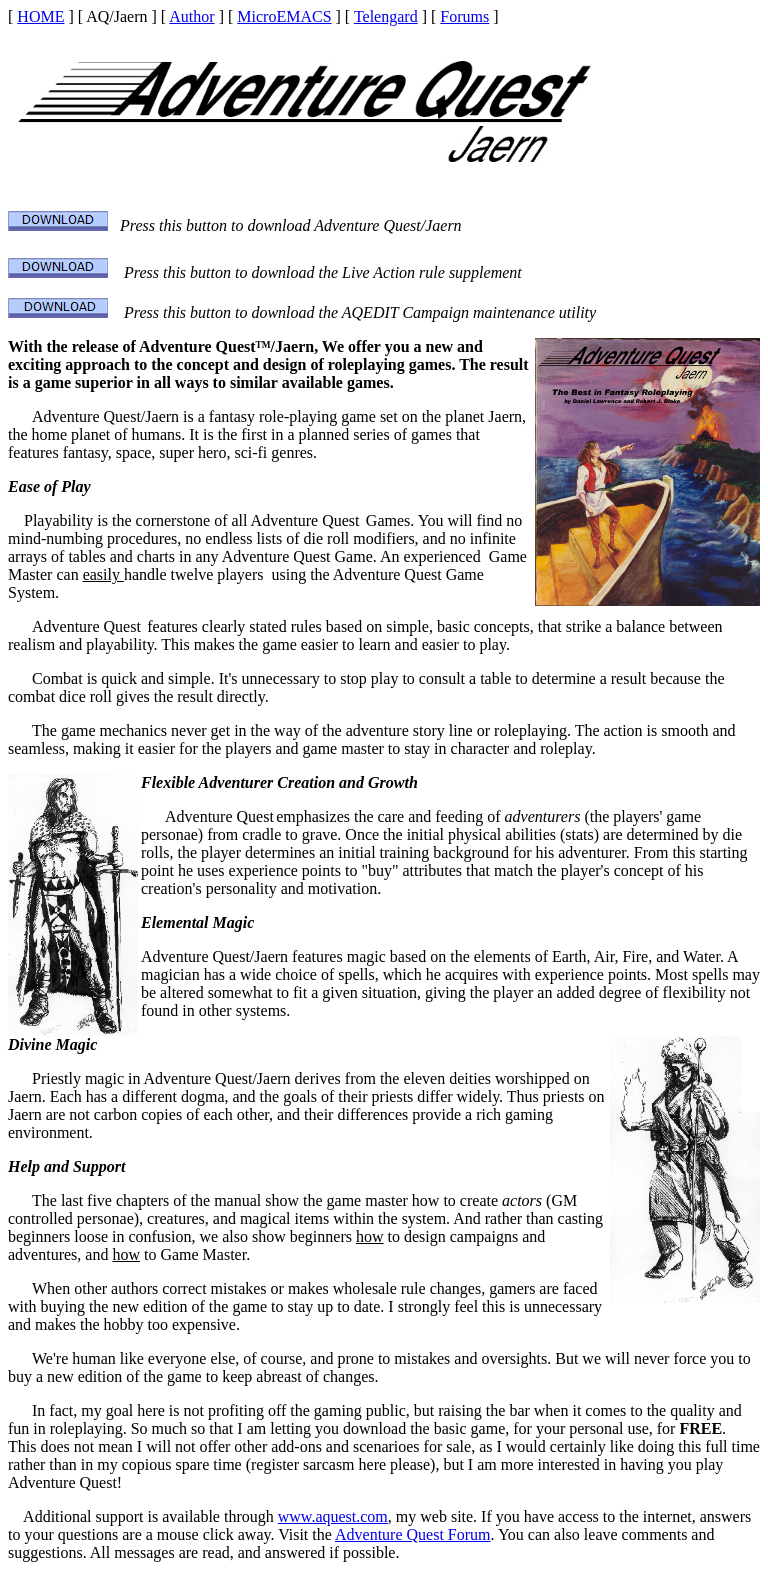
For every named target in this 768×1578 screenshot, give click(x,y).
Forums (464, 16)
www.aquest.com (333, 1516)
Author (191, 16)
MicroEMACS (284, 16)
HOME (40, 16)
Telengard (386, 16)
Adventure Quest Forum (413, 1534)
